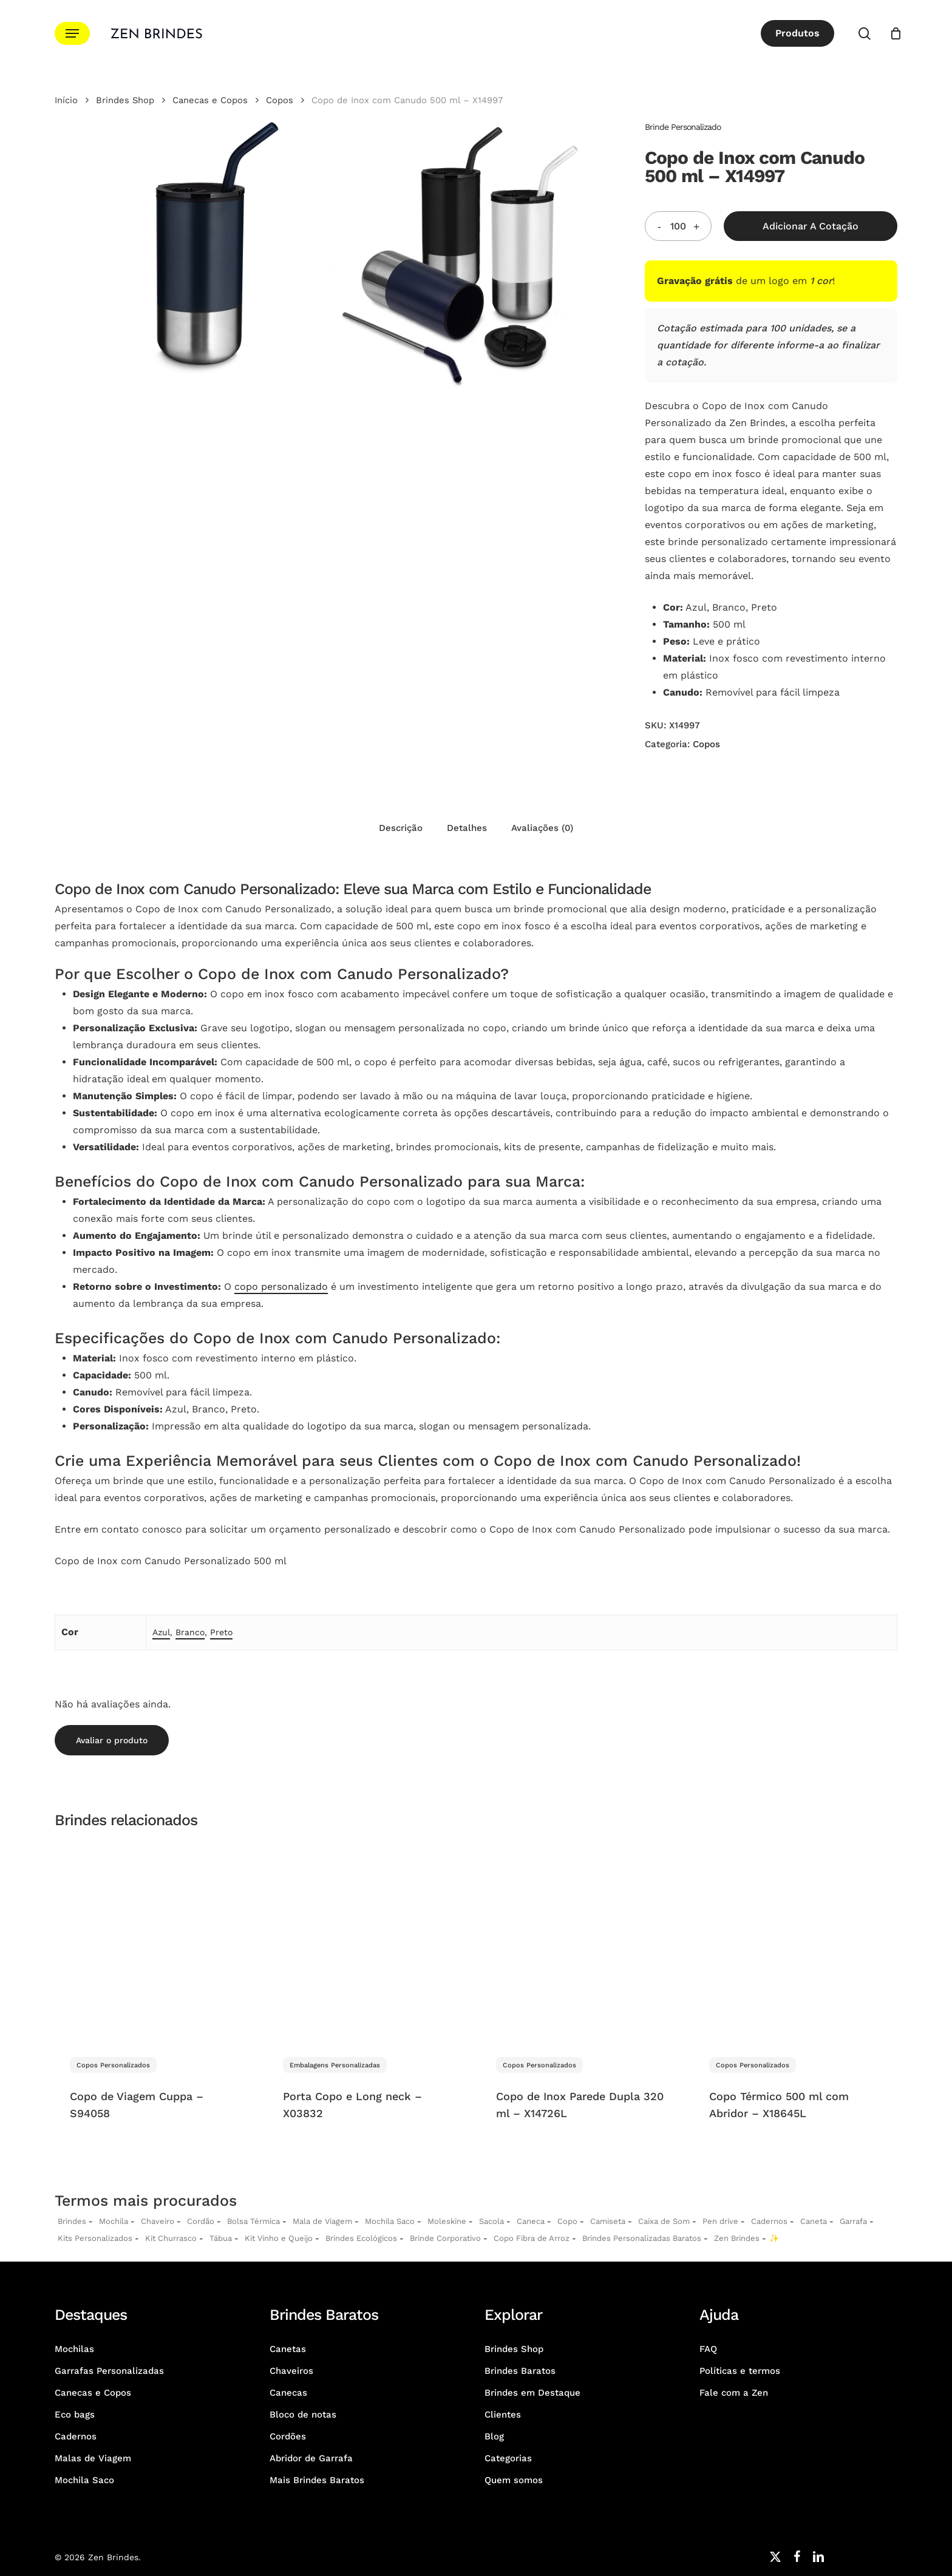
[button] (72, 33)
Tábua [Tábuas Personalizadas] (220, 2238)
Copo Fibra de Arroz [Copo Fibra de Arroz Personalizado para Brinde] (532, 2238)
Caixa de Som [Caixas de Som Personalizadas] (664, 2221)
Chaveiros (291, 2370)
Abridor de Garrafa (311, 2458)
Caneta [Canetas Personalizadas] (813, 2221)
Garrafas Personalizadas (109, 2370)
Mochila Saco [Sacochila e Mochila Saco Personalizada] (390, 2221)
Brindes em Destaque (532, 2392)
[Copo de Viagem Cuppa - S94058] (156, 1941)
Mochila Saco (84, 2480)
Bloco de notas (303, 2414)
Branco (190, 1632)
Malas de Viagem (93, 2458)
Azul (161, 1632)
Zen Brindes (737, 2238)
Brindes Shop (125, 100)
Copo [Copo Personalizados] (567, 2221)
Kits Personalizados (95, 2238)
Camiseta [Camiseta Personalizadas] (607, 2221)
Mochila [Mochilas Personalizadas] (113, 2221)
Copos (279, 100)
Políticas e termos (739, 2370)
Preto (221, 1632)
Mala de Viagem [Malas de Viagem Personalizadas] (322, 2221)
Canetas (288, 2349)
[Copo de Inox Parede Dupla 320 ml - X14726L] (582, 1941)
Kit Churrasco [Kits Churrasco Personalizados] (171, 2238)
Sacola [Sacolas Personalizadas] (491, 2221)
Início (66, 100)
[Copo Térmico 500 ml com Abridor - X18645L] (795, 1941)
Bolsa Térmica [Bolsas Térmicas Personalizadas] (253, 2221)
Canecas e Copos (210, 100)
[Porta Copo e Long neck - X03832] (369, 1941)
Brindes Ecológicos (361, 2238)
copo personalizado (281, 1286)
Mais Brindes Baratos (317, 2480)
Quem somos (513, 2480)
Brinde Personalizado (683, 127)
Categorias (508, 2458)
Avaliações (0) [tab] (542, 827)
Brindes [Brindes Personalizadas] (72, 2221)
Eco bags (75, 2414)
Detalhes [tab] (467, 827)
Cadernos (769, 2221)
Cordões (288, 2436)
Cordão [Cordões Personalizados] (200, 2221)
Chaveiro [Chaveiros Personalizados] (157, 2221)
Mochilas (74, 2349)
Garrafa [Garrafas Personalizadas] (853, 2221)
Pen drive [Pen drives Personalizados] (720, 2221)
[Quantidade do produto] (677, 226)
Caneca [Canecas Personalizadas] (531, 2221)
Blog (494, 2436)
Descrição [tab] (401, 827)
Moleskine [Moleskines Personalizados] (446, 2221)
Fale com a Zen (733, 2392)
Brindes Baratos (520, 2370)
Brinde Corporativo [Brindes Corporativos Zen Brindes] (445, 2238)
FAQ (708, 2349)
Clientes (502, 2414)
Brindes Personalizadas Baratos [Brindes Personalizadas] (641, 2238)
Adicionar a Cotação (810, 226)
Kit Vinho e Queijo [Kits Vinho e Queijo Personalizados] (279, 2238)
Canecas (288, 2392)
